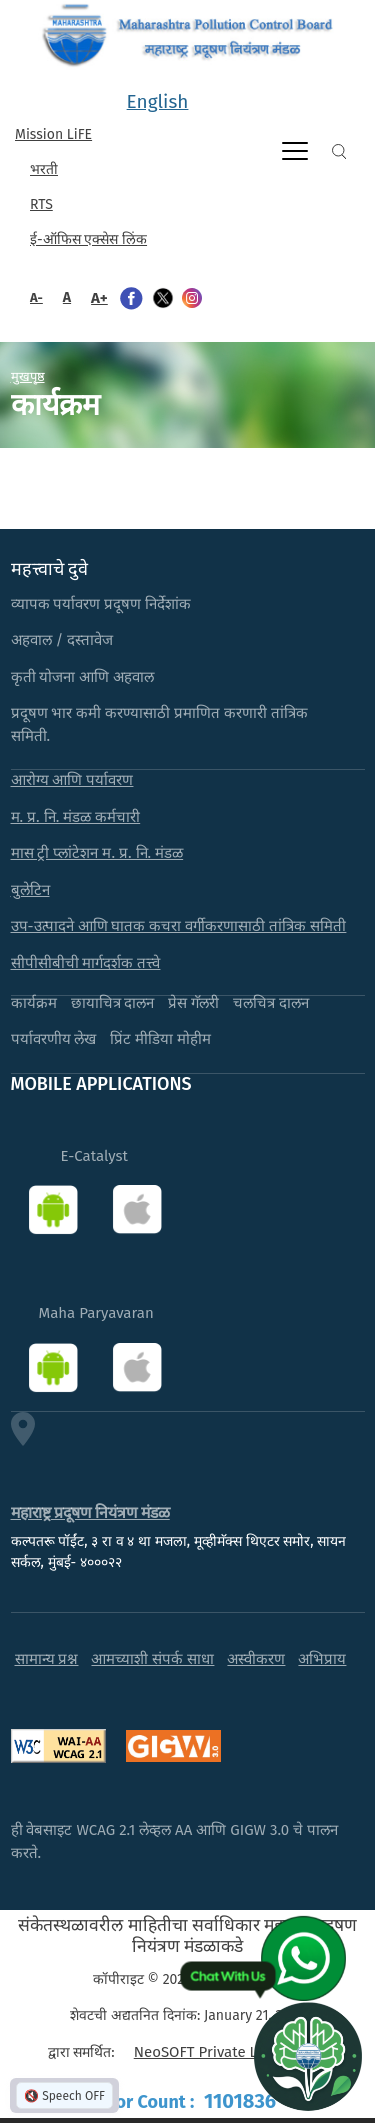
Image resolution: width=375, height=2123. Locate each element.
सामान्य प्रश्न (47, 1659)
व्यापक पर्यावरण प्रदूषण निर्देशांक (101, 604)
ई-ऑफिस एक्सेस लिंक (88, 239)
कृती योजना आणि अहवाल (83, 677)
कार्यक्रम (34, 1003)
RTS (41, 204)
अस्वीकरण (256, 1659)
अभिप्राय (322, 1659)
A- (36, 297)
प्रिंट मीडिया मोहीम (160, 1039)
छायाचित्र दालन (113, 1003)
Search (339, 151)
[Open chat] (308, 2056)
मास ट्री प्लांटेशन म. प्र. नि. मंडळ (97, 853)
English (158, 101)
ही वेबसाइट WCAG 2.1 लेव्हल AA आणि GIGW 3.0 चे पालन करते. (175, 1841)
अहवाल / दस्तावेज (62, 640)
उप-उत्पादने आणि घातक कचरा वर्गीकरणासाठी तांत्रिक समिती (179, 926)
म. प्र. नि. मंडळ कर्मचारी (76, 817)
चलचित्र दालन (271, 1003)
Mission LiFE (53, 134)
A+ (99, 298)
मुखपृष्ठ (28, 376)
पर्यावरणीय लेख (54, 1039)
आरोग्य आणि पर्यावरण (72, 780)
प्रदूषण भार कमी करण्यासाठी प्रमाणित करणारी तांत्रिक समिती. (160, 724)
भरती (44, 169)
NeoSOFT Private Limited (217, 2052)
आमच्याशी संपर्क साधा (152, 1659)
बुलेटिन (30, 890)
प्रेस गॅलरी (193, 1003)
